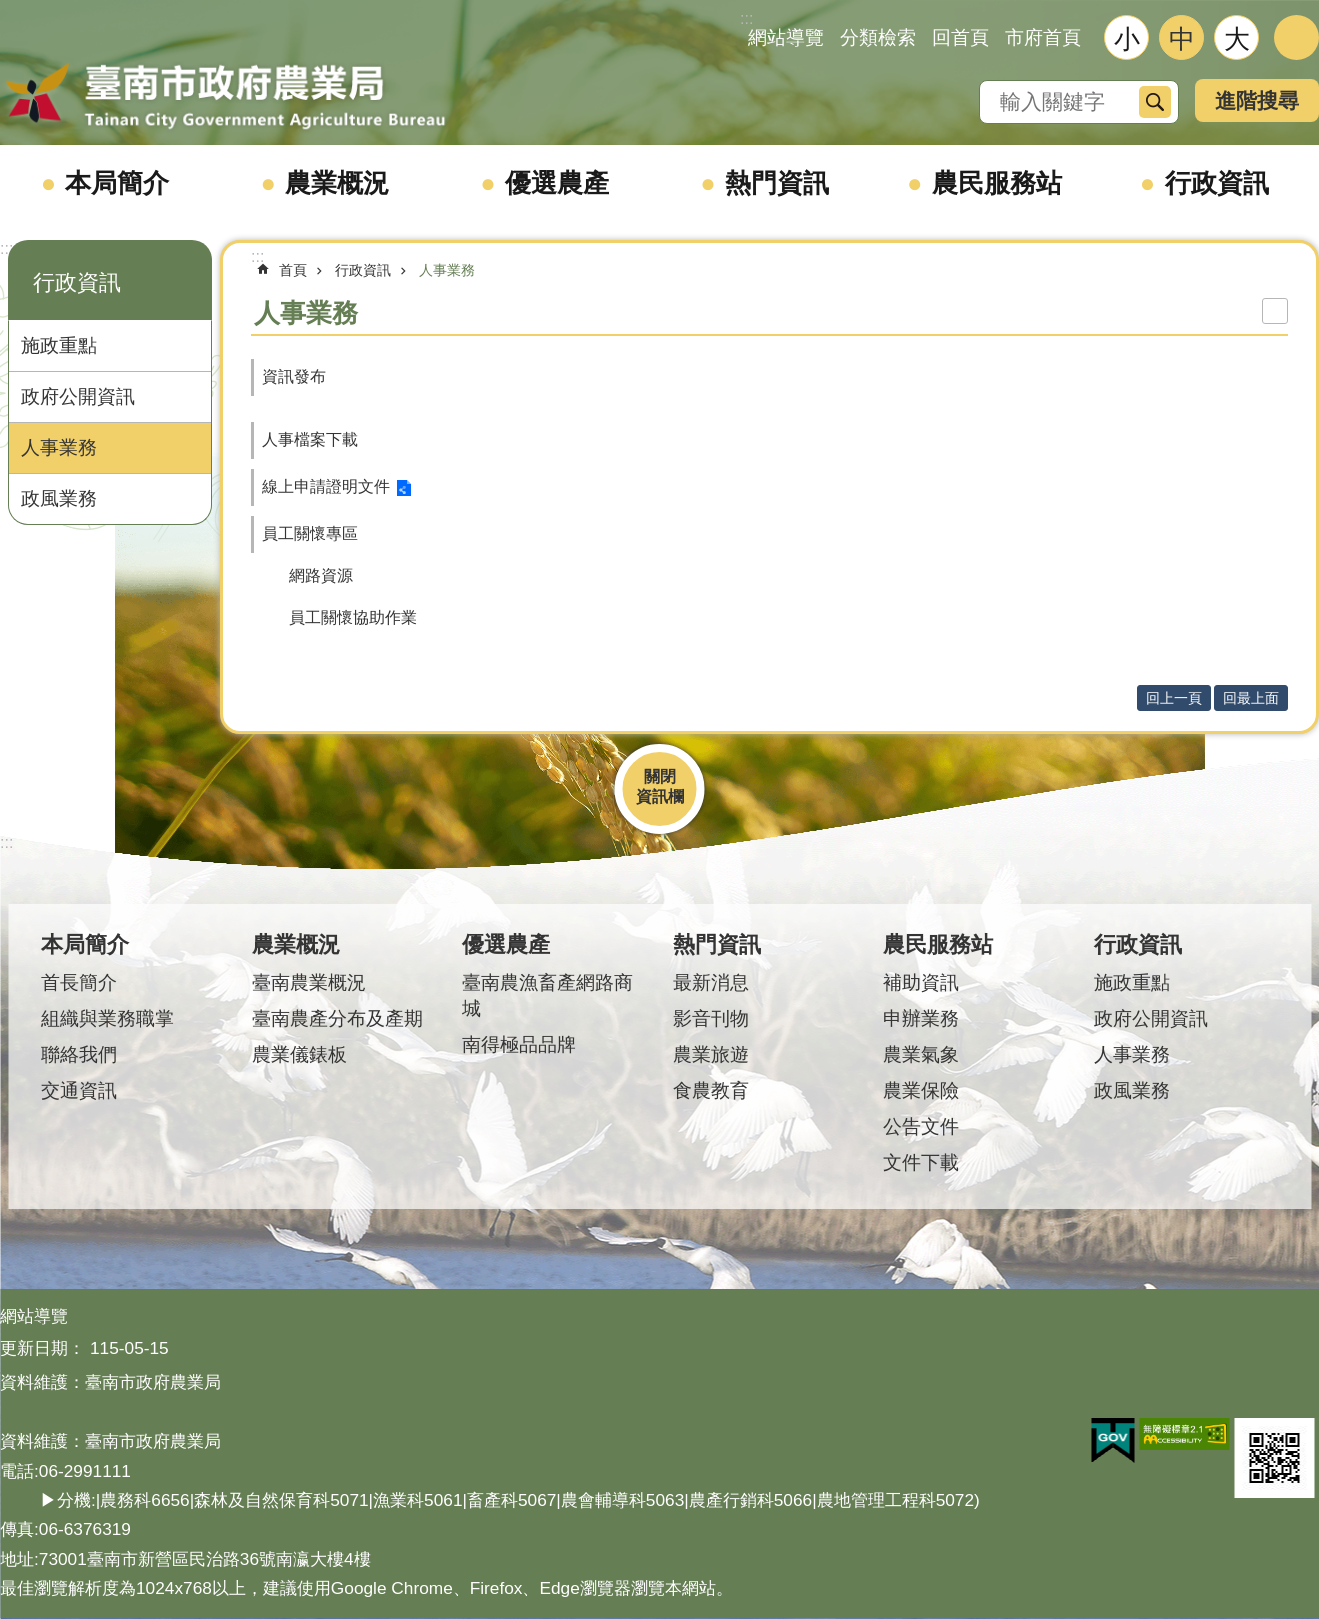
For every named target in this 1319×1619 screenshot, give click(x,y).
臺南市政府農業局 (225, 97)
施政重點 (59, 345)
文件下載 (921, 1162)
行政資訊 (1217, 183)
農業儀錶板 (299, 1054)
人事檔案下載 (310, 439)
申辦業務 (921, 1018)
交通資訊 (79, 1090)
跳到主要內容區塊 (10, 10)
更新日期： (42, 1348)
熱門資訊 (777, 183)
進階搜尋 (1257, 100)
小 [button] (1127, 39)
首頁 (293, 270)
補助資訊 (921, 982)
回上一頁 (1174, 698)
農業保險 (921, 1090)
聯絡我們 (79, 1054)
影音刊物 (711, 1018)
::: (6, 248)
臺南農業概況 (309, 982)
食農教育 (711, 1090)
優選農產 (557, 183)
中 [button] (1182, 39)
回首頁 (960, 37)
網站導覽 (786, 37)
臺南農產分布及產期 (337, 1018)
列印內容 (1275, 311)
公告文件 (921, 1126)
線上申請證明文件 (326, 486)
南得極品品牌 (519, 1044)
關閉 (660, 776)
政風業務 (59, 498)
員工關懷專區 (310, 533)
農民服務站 (997, 183)
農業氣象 (921, 1054)
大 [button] (1237, 39)
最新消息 (711, 982)
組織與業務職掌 (107, 1018)
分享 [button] (1296, 37)
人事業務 (59, 447)
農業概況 (337, 183)
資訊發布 (294, 376)
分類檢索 (878, 37)
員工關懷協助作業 (353, 617)
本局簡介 (117, 183)
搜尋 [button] (1155, 102)
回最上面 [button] (1251, 698)
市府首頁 (1043, 37)
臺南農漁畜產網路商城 (547, 995)
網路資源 (321, 575)
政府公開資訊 (78, 396)
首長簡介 (79, 982)
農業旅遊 (711, 1054)
